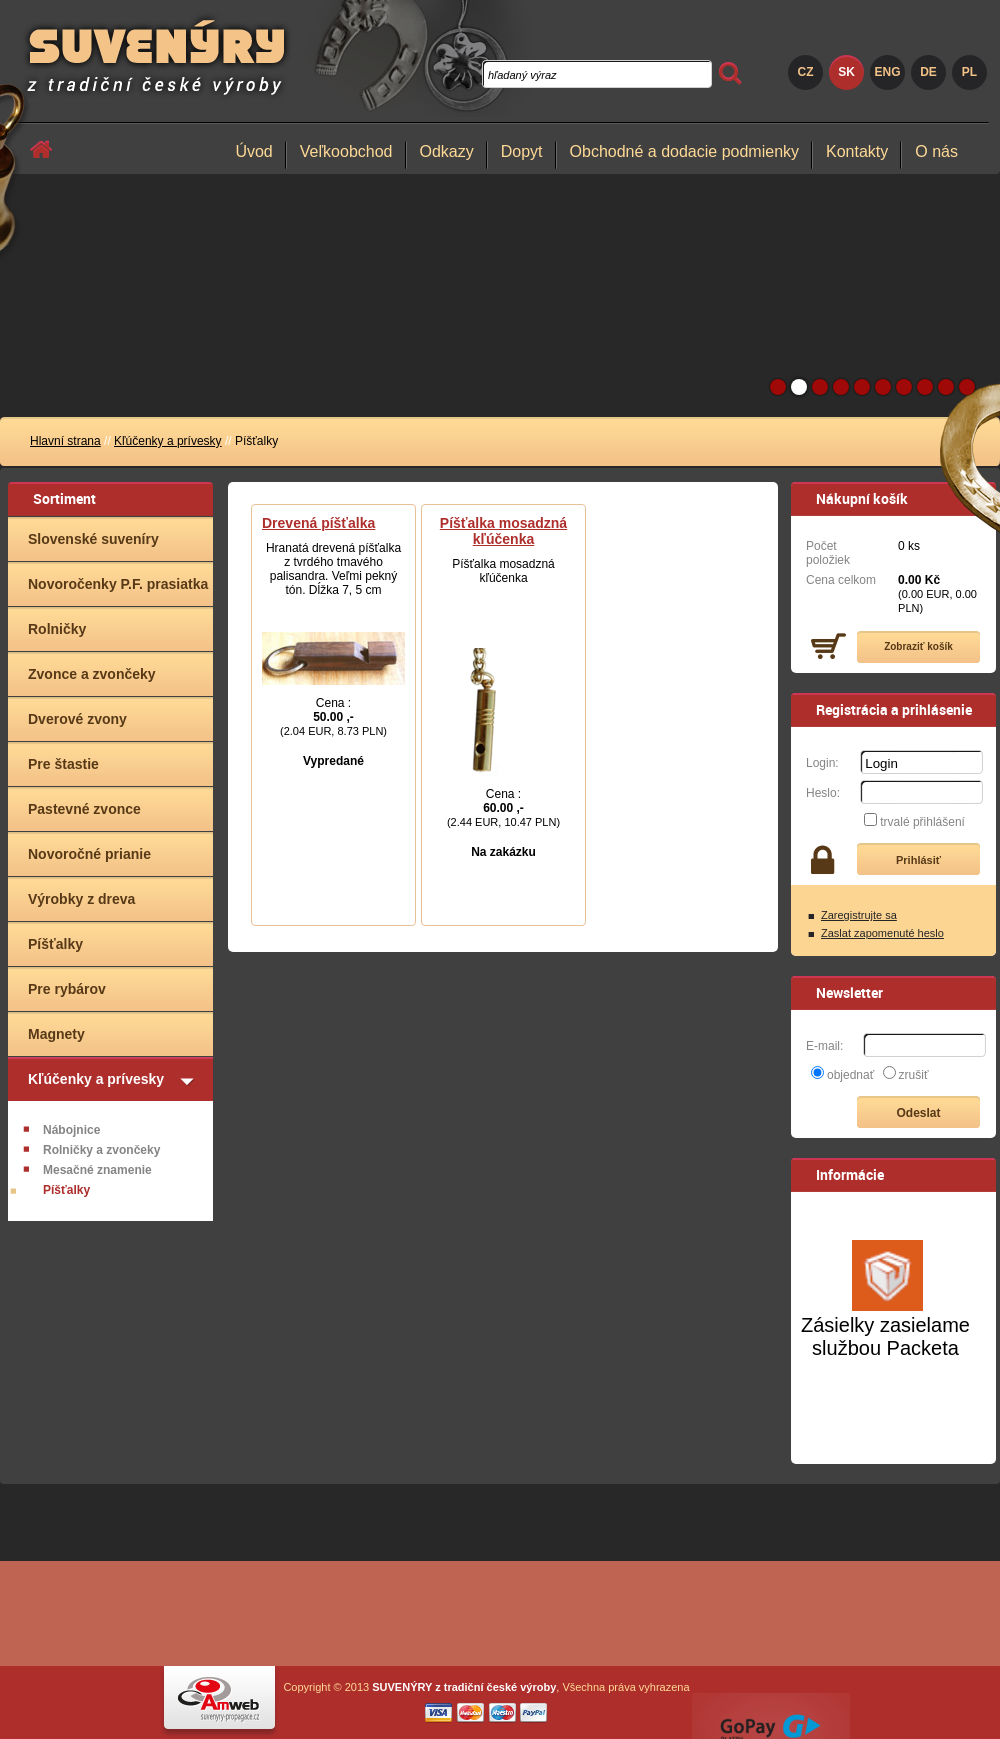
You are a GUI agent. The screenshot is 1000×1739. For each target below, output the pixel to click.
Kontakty (857, 151)
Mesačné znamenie (97, 1170)
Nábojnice (71, 1130)
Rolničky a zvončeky (101, 1150)
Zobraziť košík (918, 646)
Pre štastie (63, 764)
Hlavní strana (65, 441)
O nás (936, 151)
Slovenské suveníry (93, 539)
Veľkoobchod (346, 151)
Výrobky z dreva (81, 899)
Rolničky (57, 629)
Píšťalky (55, 944)
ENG (887, 72)
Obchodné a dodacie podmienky (685, 151)
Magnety (56, 1034)
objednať (850, 1075)
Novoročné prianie (89, 854)
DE (928, 72)
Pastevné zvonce (84, 809)
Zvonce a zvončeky (92, 674)
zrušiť (914, 1075)
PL (969, 72)
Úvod (253, 151)
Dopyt (522, 151)
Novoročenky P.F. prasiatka (118, 584)
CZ (806, 72)
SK (846, 72)
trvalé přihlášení (922, 822)
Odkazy (447, 151)
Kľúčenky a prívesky (168, 441)
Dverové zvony (77, 719)
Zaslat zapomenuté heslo (882, 933)
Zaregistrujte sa (859, 915)
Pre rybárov (67, 989)
